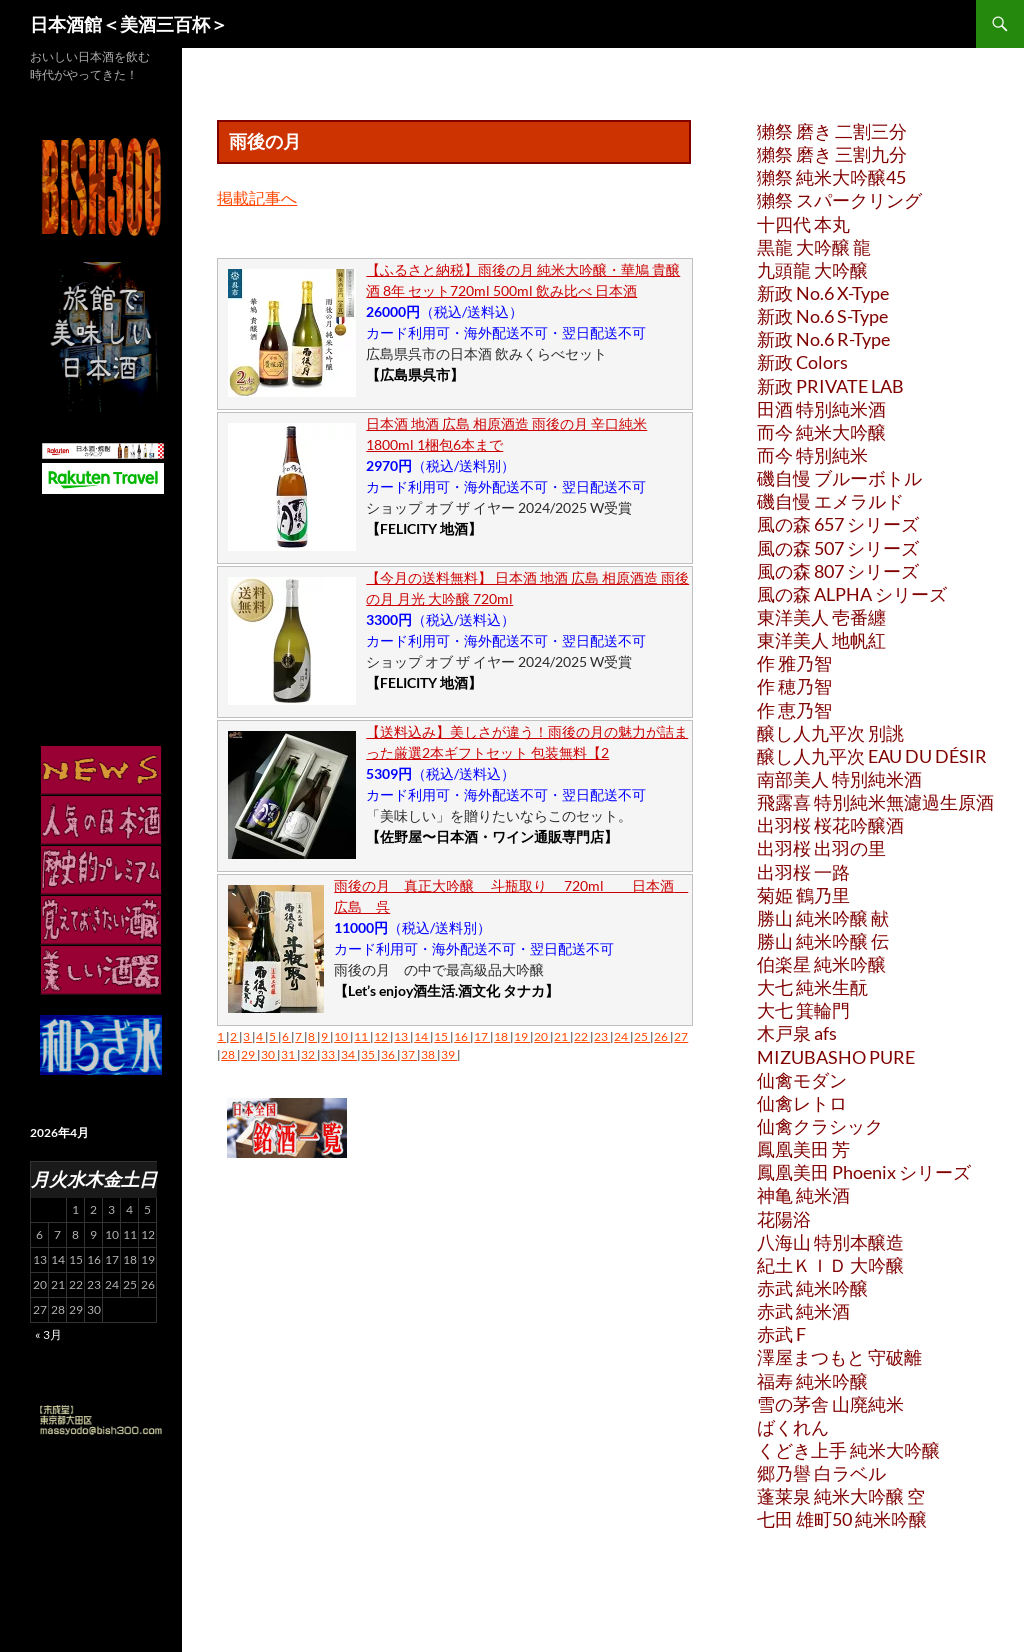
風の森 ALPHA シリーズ (852, 594)
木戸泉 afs (797, 1033)
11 (362, 1036)
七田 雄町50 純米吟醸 (842, 1519)
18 (502, 1036)
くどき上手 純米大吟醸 (848, 1450)
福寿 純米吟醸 (812, 1381)
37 (409, 1054)
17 (482, 1036)
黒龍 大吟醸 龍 (814, 247)
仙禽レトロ (802, 1103)
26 (662, 1036)
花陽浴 (784, 1219)
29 (249, 1054)
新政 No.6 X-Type (823, 293)
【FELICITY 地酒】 (424, 528)
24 (622, 1036)
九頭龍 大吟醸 (812, 270)
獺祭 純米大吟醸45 (831, 177)
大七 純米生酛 (812, 987)
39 (449, 1054)
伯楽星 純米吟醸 (821, 964)
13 (402, 1036)
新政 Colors (802, 362)
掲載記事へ (257, 197)
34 (349, 1054)
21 (562, 1036)
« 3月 (48, 1334)
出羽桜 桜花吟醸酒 (830, 825)
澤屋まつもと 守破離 (839, 1357)
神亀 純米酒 (803, 1195)
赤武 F (781, 1334)
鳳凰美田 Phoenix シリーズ (864, 1172)
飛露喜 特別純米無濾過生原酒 (875, 802)
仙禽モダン (802, 1080)
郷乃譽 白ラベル (821, 1473)
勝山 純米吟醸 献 (823, 918)
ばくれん (793, 1427)
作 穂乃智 (794, 686)
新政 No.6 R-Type (823, 339)
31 (289, 1054)
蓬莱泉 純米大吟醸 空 (841, 1496)
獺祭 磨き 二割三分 (832, 131)
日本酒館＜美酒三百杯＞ (129, 24)
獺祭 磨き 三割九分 (832, 154)
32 (309, 1054)
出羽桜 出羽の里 (821, 848)
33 (329, 1054)
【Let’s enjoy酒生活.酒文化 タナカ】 (446, 990)
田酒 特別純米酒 (821, 409)
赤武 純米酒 (803, 1311)
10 (342, 1036)
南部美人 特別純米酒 (839, 779)
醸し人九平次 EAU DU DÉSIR (872, 756)
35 (369, 1054)
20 (542, 1036)
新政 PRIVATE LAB (830, 386)
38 (429, 1054)
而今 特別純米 (812, 455)
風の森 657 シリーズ (838, 524)
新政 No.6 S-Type (822, 316)
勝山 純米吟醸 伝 (823, 941)
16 (462, 1036)
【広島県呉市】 (415, 374)
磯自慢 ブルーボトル (839, 478)
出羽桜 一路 (803, 872)
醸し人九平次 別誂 (830, 733)
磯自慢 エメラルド (830, 501)
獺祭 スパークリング (839, 200)
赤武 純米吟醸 (812, 1288)
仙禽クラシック (820, 1126)
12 (382, 1036)
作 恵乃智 (794, 710)
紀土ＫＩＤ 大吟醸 (830, 1265)
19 (522, 1036)
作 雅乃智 (794, 663)
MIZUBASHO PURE (836, 1057)
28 (229, 1054)
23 (602, 1036)
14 (422, 1036)
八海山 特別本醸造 (830, 1242)
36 (389, 1054)
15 (442, 1036)
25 (642, 1036)
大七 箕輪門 (803, 1010)
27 (681, 1036)
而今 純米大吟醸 (821, 432)
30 (269, 1054)
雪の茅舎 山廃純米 (830, 1404)
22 (582, 1036)
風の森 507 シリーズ (838, 548)
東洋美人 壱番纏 (821, 617)
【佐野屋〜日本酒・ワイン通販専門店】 (492, 836)
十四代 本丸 (803, 224)
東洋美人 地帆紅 (821, 640)
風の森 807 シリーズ (838, 571)
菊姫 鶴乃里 (803, 895)
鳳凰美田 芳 (803, 1149)
